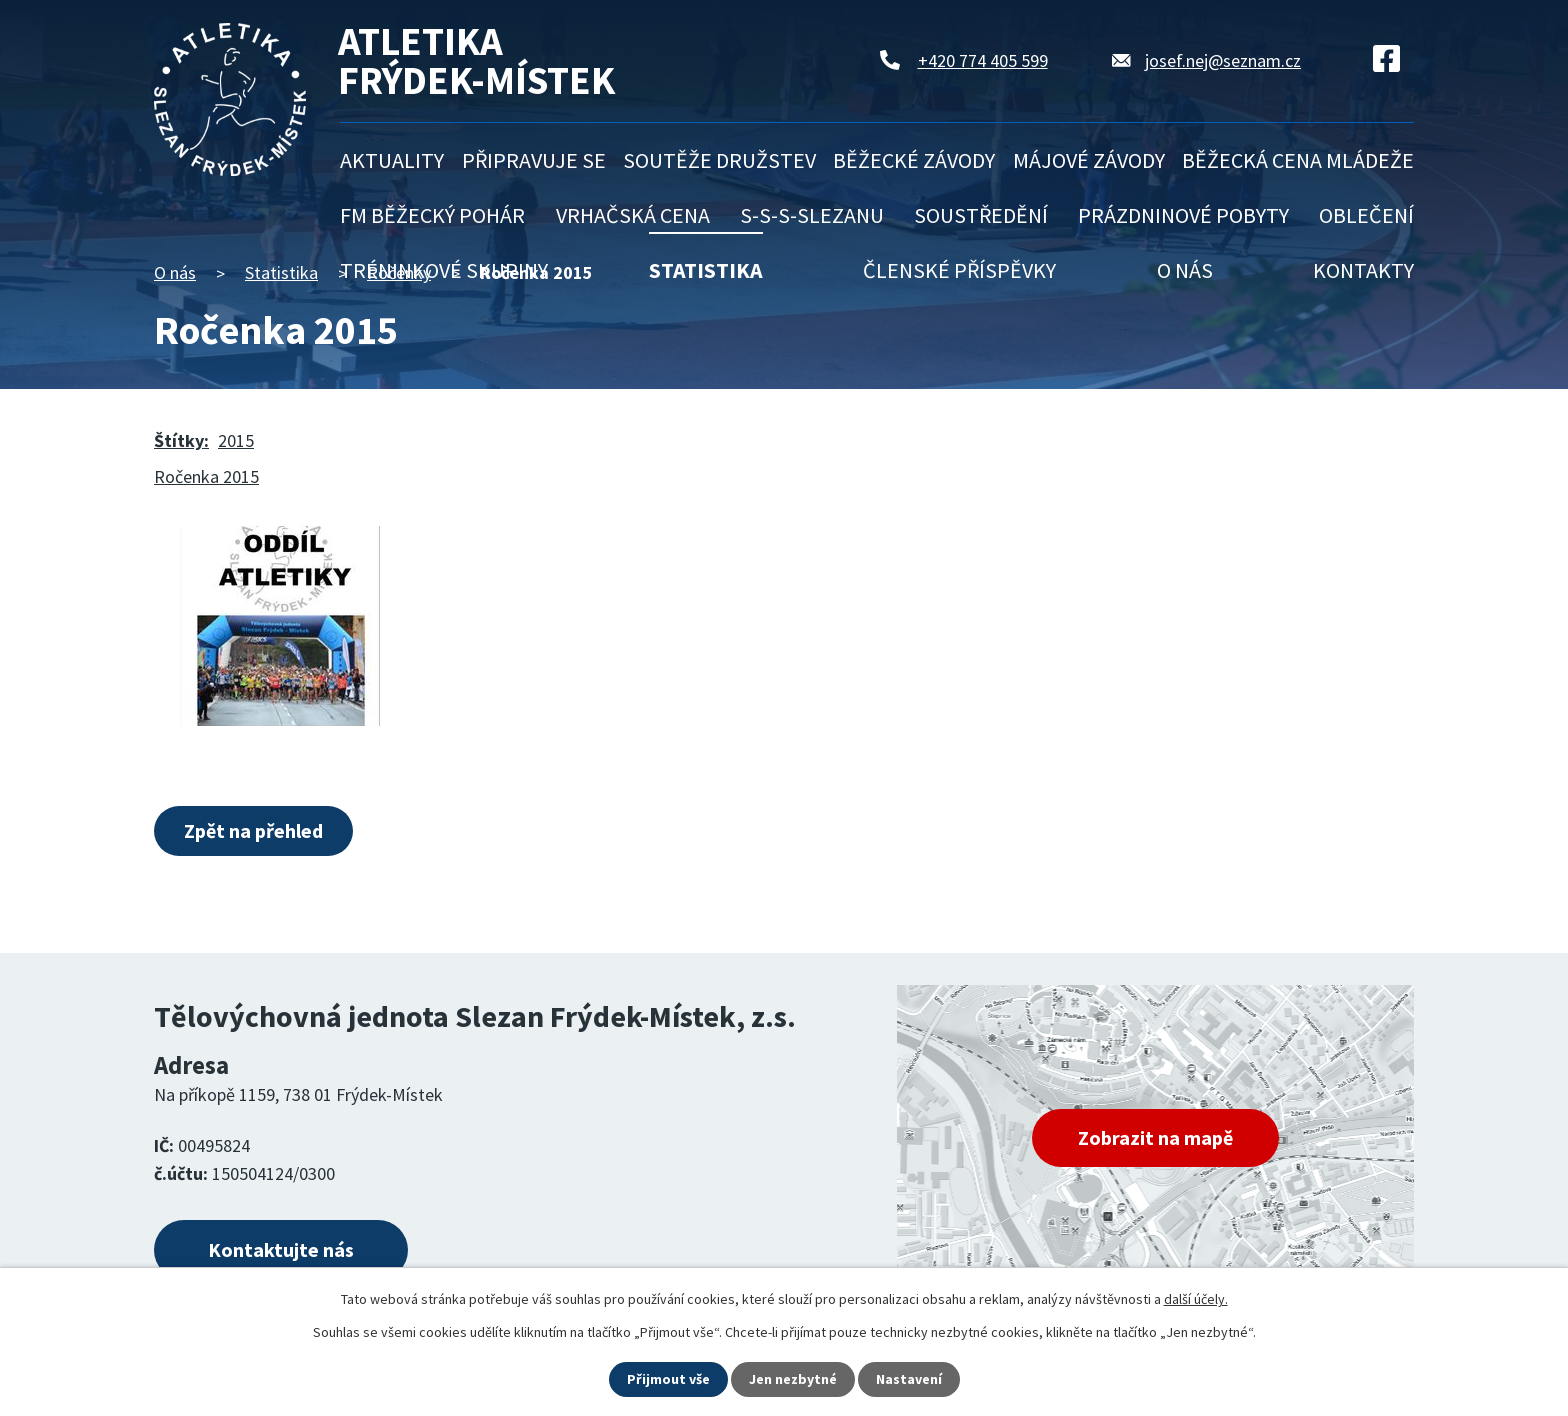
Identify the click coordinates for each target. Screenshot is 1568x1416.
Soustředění (981, 215)
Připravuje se (534, 160)
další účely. (1196, 1299)
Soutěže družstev (719, 160)
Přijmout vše (668, 1379)
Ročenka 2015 (206, 476)
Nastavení (909, 1379)
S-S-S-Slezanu (812, 215)
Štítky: (181, 440)
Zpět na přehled (253, 830)
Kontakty (1363, 270)
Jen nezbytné (793, 1379)
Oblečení (1366, 215)
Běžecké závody (914, 160)
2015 (236, 440)
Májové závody (1089, 160)
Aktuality (392, 160)
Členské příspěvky (959, 270)
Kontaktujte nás (281, 1249)
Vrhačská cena (633, 215)
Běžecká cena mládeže (1298, 160)
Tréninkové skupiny (444, 270)
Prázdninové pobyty (1183, 215)
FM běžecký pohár (432, 215)
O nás (1185, 270)
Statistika (706, 270)
